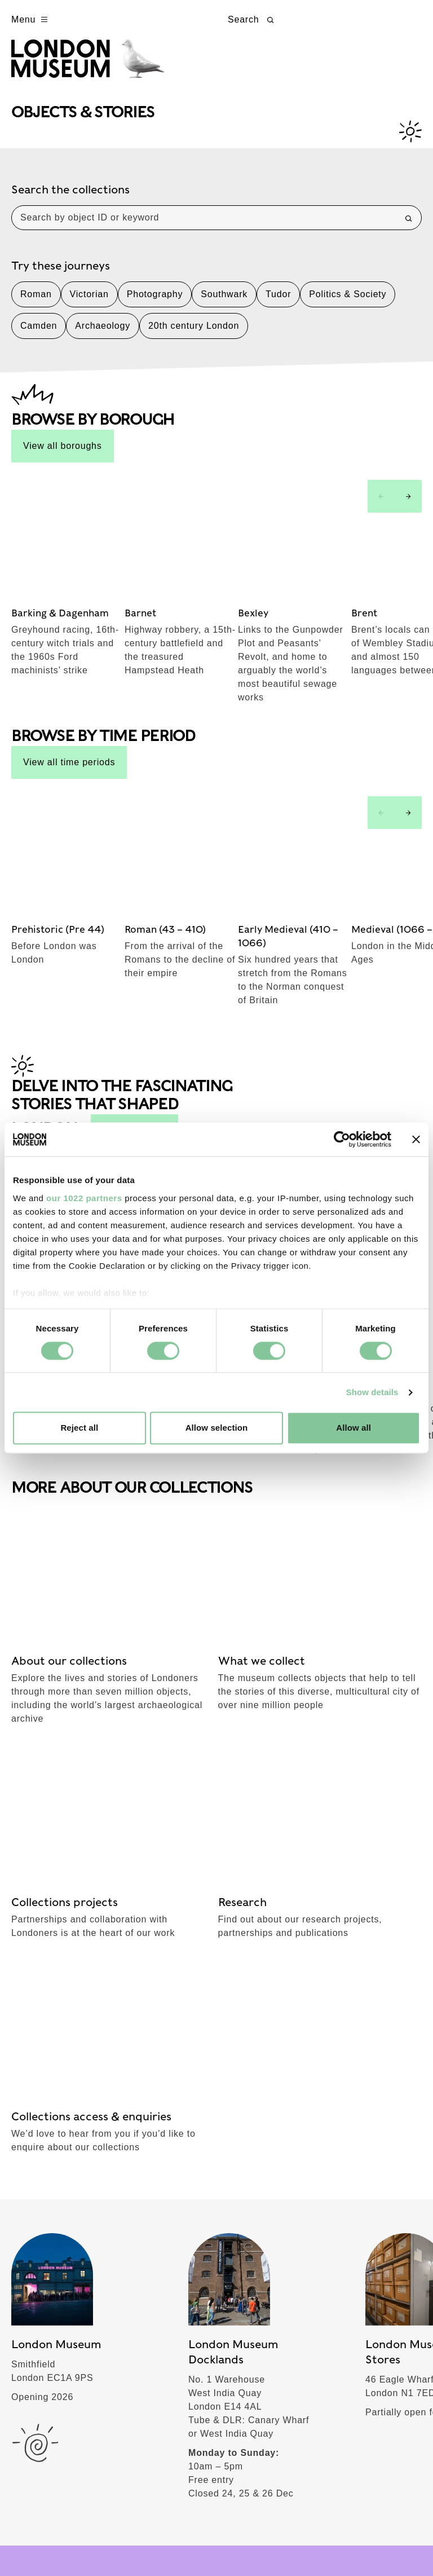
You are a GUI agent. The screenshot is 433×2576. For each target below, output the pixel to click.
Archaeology (102, 333)
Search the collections (70, 197)
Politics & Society (347, 302)
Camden (38, 333)
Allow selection (216, 1428)
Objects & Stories (66, 2147)
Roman (36, 302)
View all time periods (69, 658)
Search (252, 19)
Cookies (158, 2539)
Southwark (224, 302)
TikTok (244, 1901)
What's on (44, 2107)
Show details (372, 1392)
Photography (155, 302)
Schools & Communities (83, 2187)
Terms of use (36, 2539)
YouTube (351, 1901)
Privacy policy (102, 2539)
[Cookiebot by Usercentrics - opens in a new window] (342, 1139)
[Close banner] (416, 1139)
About (33, 2227)
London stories (58, 2307)
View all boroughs (62, 453)
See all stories (134, 915)
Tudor (278, 302)
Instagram (353, 1866)
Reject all (79, 1428)
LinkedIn (350, 1937)
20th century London (193, 333)
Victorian (89, 302)
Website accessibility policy (238, 2539)
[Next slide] (408, 504)
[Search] (409, 226)
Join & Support (58, 2267)
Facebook (251, 1866)
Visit (29, 2067)
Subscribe (45, 1851)
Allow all (353, 1428)
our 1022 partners (84, 1198)
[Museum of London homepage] (97, 66)
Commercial (50, 2347)
